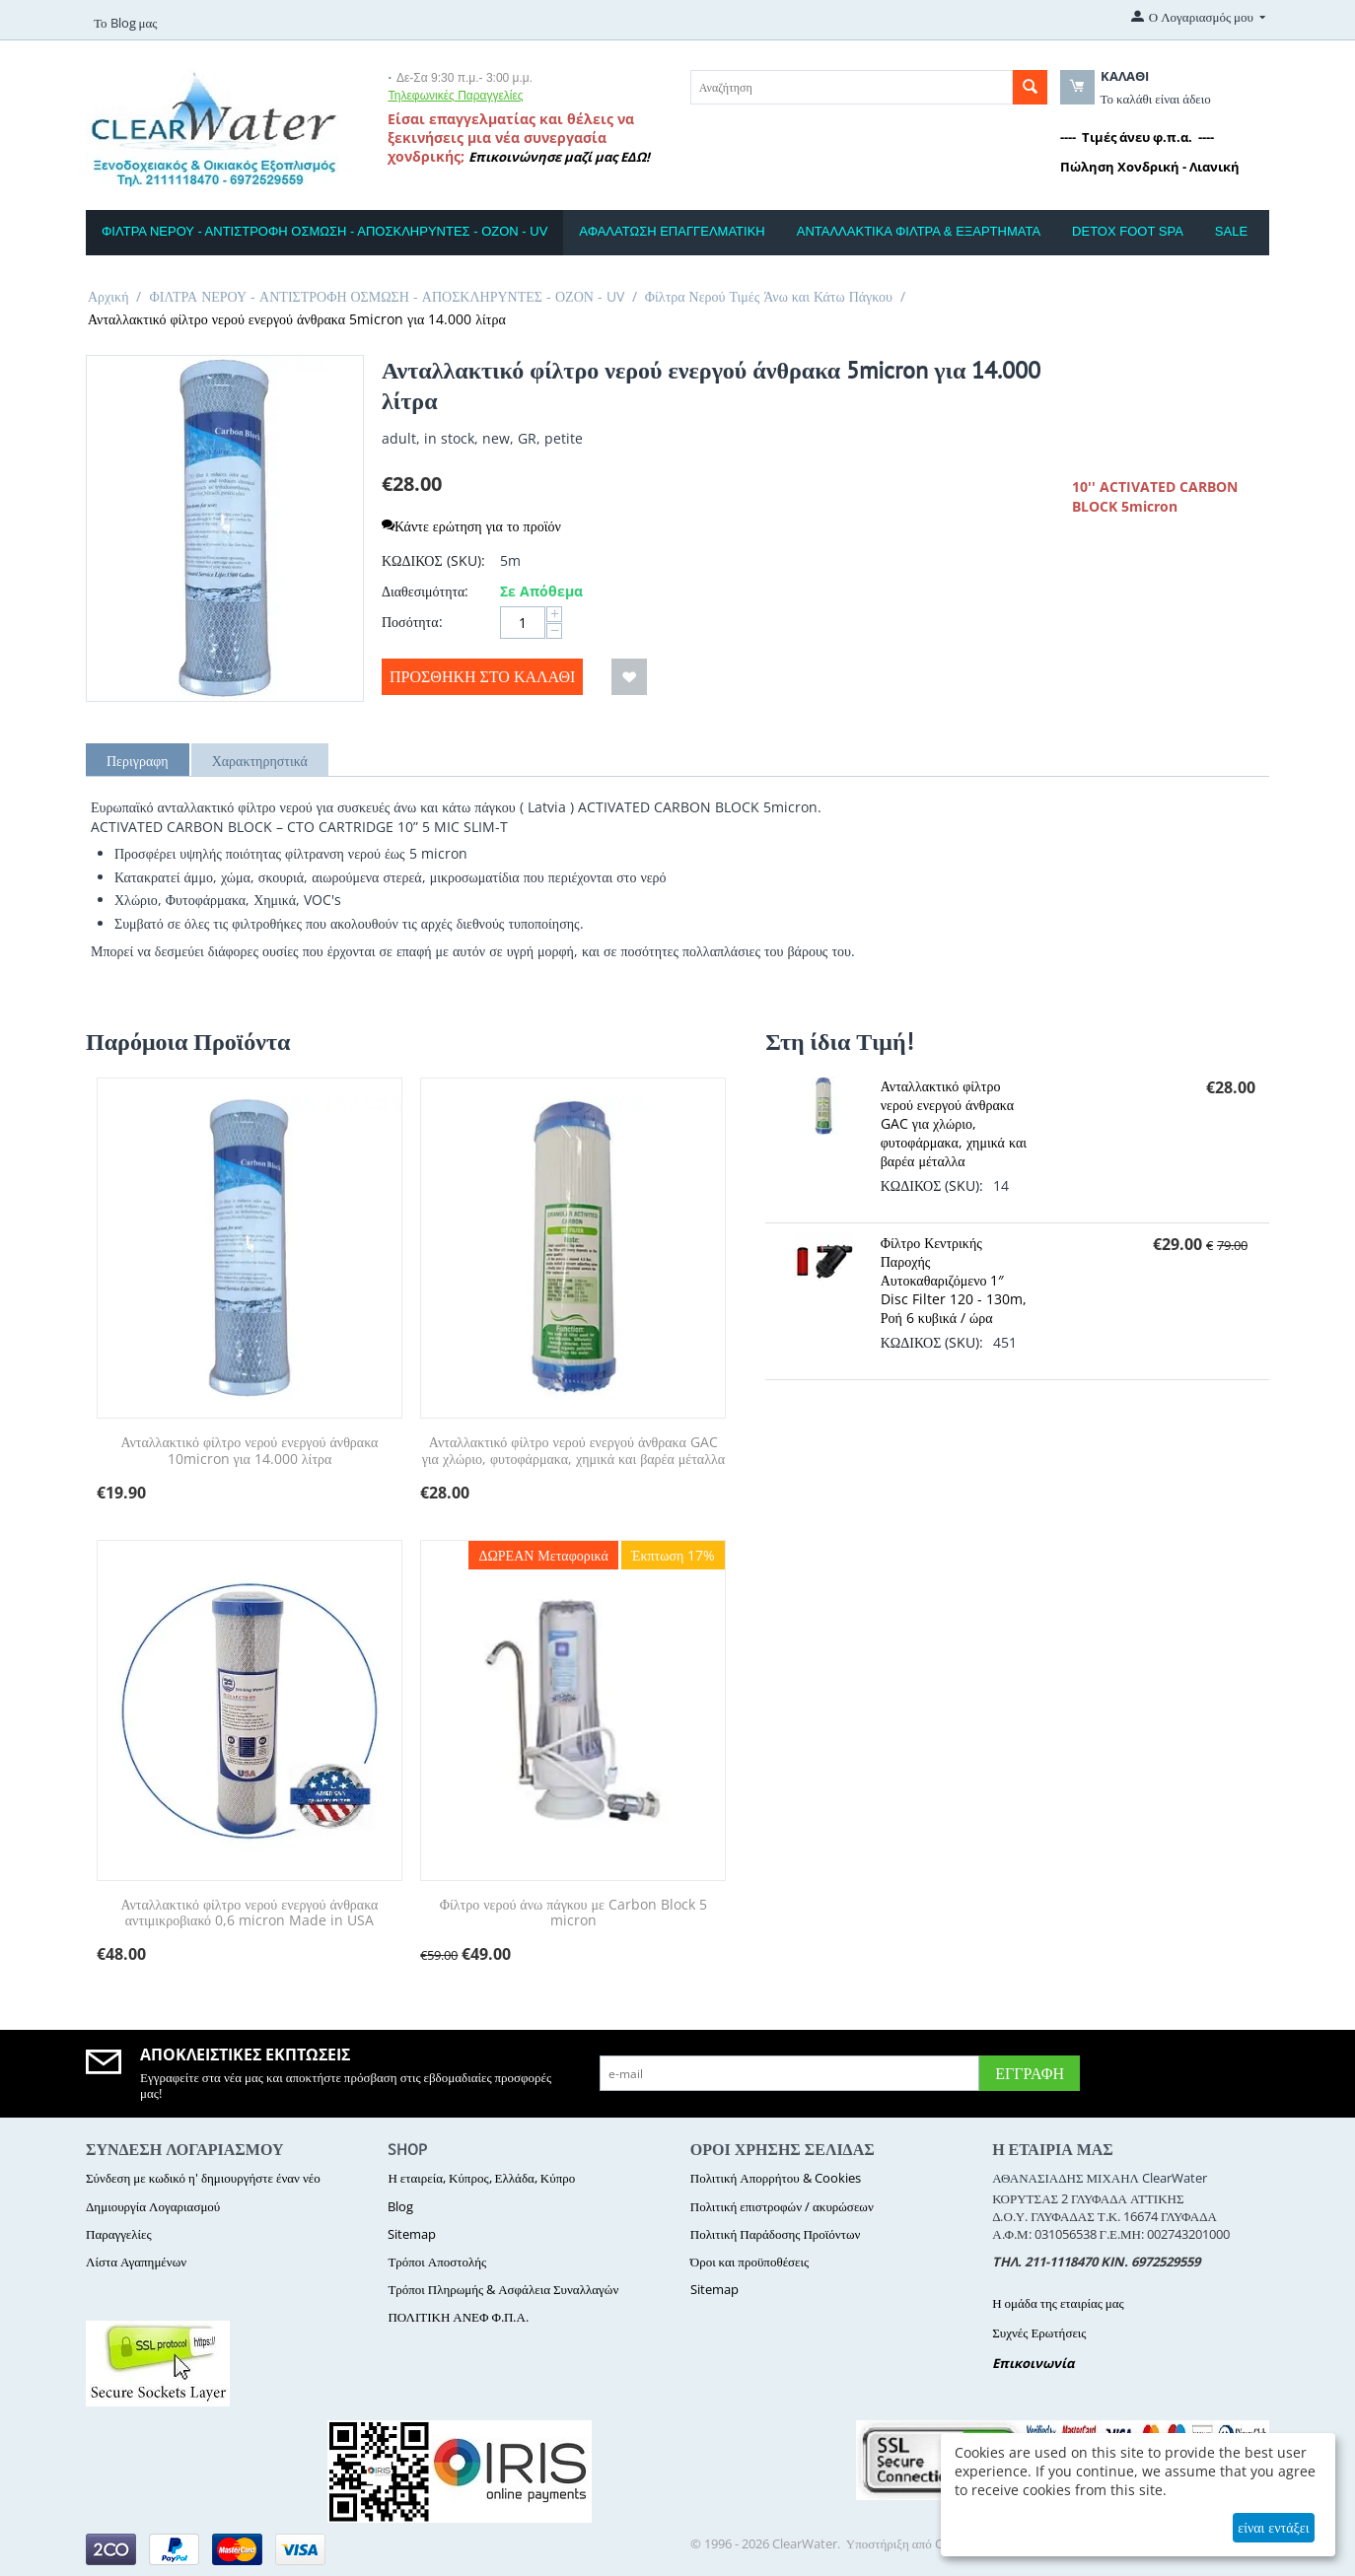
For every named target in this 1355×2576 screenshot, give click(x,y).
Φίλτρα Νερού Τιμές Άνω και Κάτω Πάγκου (768, 296)
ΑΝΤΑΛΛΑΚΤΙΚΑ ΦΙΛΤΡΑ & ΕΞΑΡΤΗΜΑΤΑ (918, 231)
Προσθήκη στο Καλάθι (482, 676)
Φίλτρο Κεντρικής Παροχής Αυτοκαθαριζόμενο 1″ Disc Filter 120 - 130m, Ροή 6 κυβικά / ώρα (954, 1280)
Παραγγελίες (119, 2234)
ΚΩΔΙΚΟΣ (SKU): (433, 560)
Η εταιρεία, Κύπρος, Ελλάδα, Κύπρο (481, 2178)
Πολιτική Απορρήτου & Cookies (775, 2178)
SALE (1231, 231)
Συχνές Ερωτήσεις (1039, 2332)
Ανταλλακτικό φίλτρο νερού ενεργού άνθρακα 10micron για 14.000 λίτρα (249, 1451)
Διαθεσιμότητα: (425, 591)
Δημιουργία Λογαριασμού (153, 2206)
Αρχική (108, 296)
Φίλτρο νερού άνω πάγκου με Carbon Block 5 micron (573, 1913)
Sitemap (412, 2234)
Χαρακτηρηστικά (260, 760)
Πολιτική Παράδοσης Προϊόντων (775, 2234)
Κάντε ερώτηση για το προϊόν (471, 526)
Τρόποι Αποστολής (437, 2261)
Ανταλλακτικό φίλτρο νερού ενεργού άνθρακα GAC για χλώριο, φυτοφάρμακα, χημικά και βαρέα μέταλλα (573, 1451)
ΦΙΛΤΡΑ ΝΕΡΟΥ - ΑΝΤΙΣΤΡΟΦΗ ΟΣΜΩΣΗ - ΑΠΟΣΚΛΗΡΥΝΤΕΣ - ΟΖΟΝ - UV (324, 231)
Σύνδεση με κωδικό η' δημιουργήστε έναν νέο (203, 2178)
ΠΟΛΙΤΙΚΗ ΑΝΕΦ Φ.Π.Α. (458, 2317)
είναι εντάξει (1273, 2527)
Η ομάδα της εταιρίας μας (1058, 2303)
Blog (400, 2206)
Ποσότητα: (412, 621)
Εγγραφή (1029, 2073)
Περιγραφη (138, 760)
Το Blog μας (125, 23)
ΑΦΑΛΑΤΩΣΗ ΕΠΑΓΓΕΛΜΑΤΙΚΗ (671, 231)
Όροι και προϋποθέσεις (749, 2261)
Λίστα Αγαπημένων (136, 2261)
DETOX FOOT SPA (1127, 231)
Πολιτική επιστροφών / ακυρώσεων (782, 2206)
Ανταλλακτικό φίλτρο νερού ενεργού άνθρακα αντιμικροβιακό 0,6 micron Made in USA (249, 1913)
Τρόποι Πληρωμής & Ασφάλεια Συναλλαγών (503, 2289)
